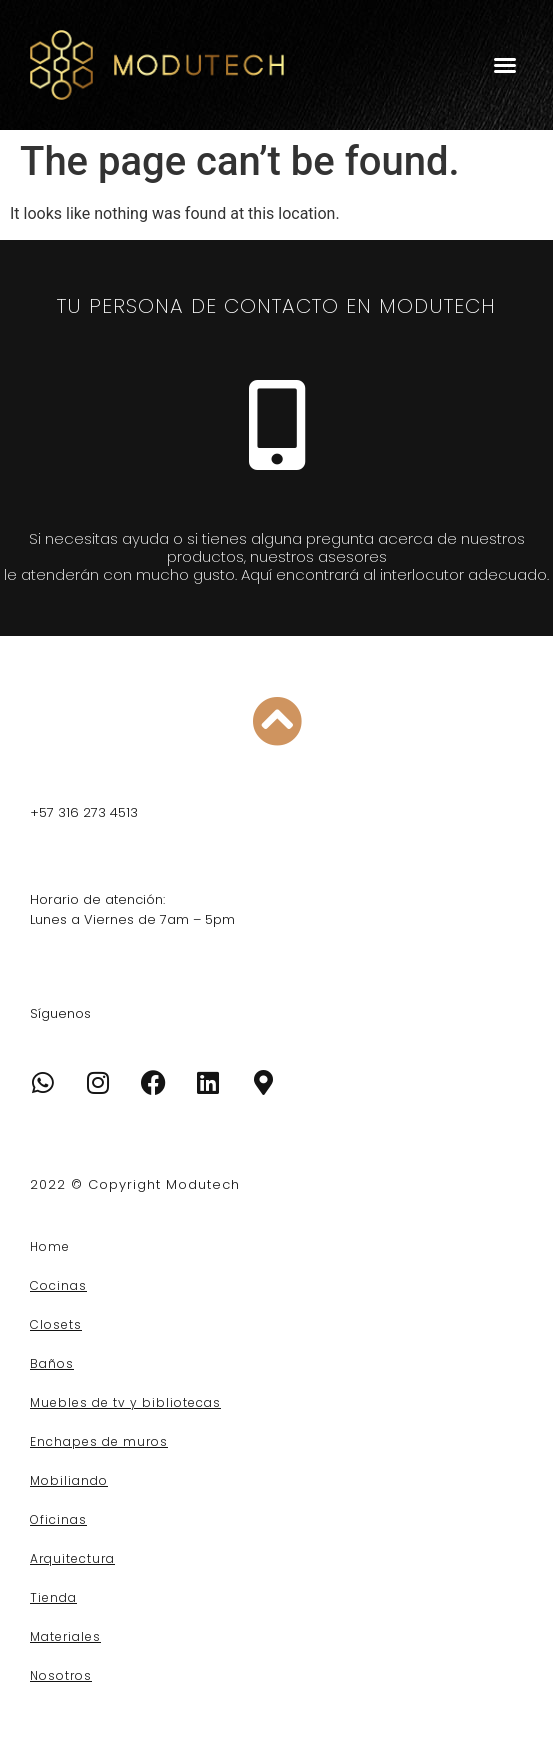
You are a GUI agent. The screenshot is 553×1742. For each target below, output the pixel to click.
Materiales (65, 1636)
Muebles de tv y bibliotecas (125, 1402)
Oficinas (58, 1519)
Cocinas (58, 1285)
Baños (52, 1363)
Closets (56, 1324)
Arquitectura (72, 1558)
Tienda (53, 1597)
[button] (505, 65)
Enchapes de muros (99, 1441)
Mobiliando (69, 1480)
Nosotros (61, 1675)
